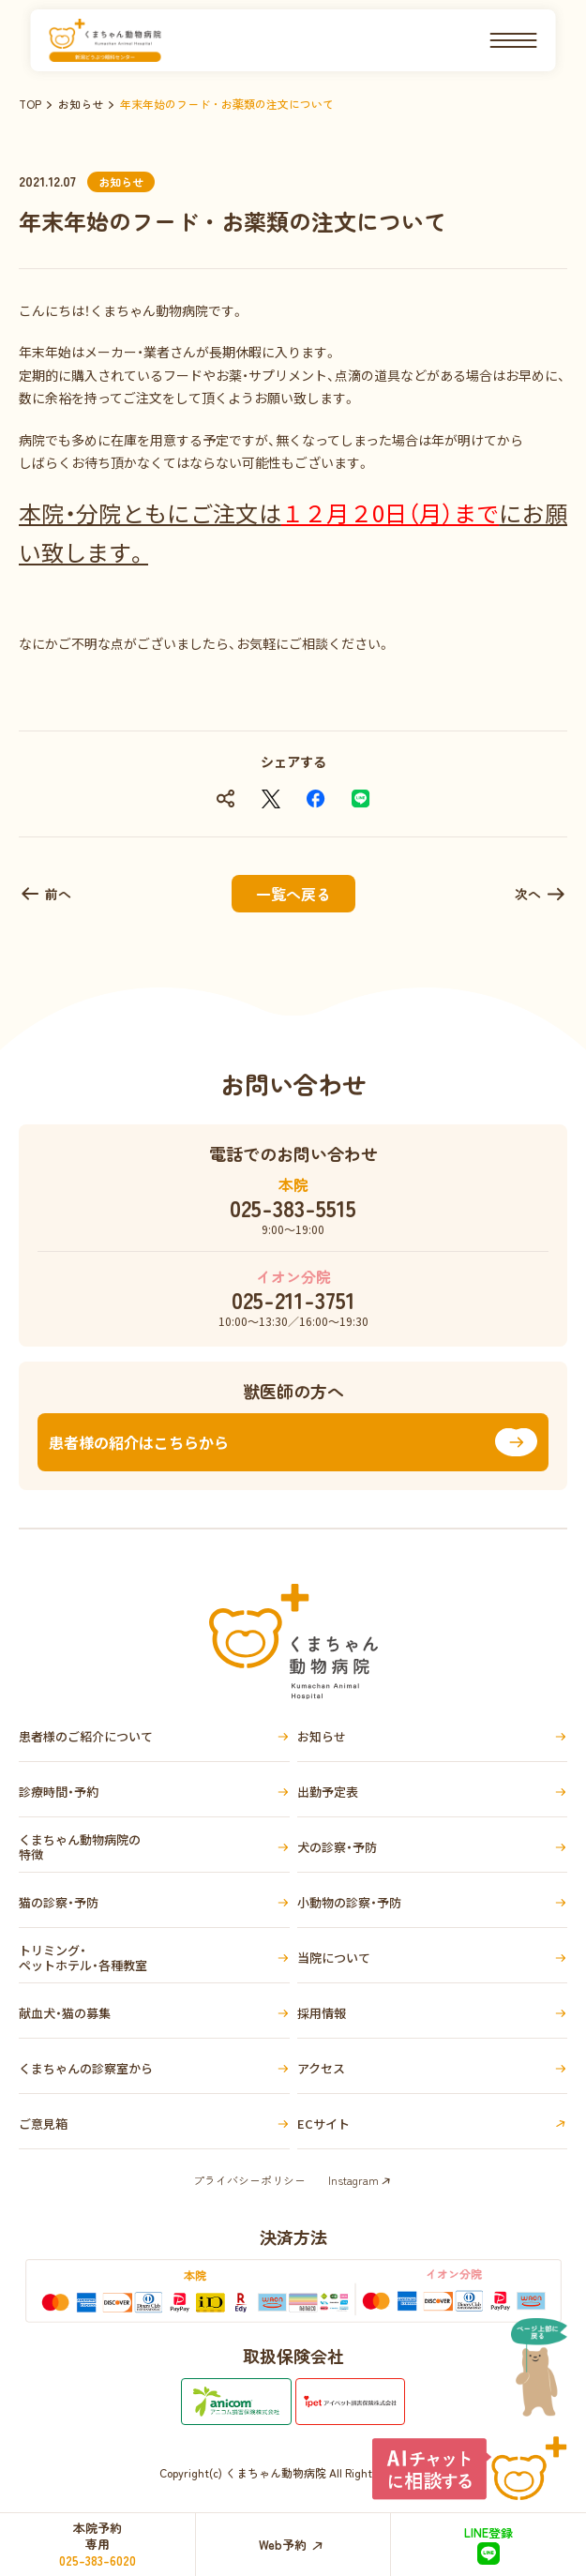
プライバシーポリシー (249, 2180)
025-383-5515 (293, 1208)
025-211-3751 (293, 1300)
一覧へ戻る (293, 893)
